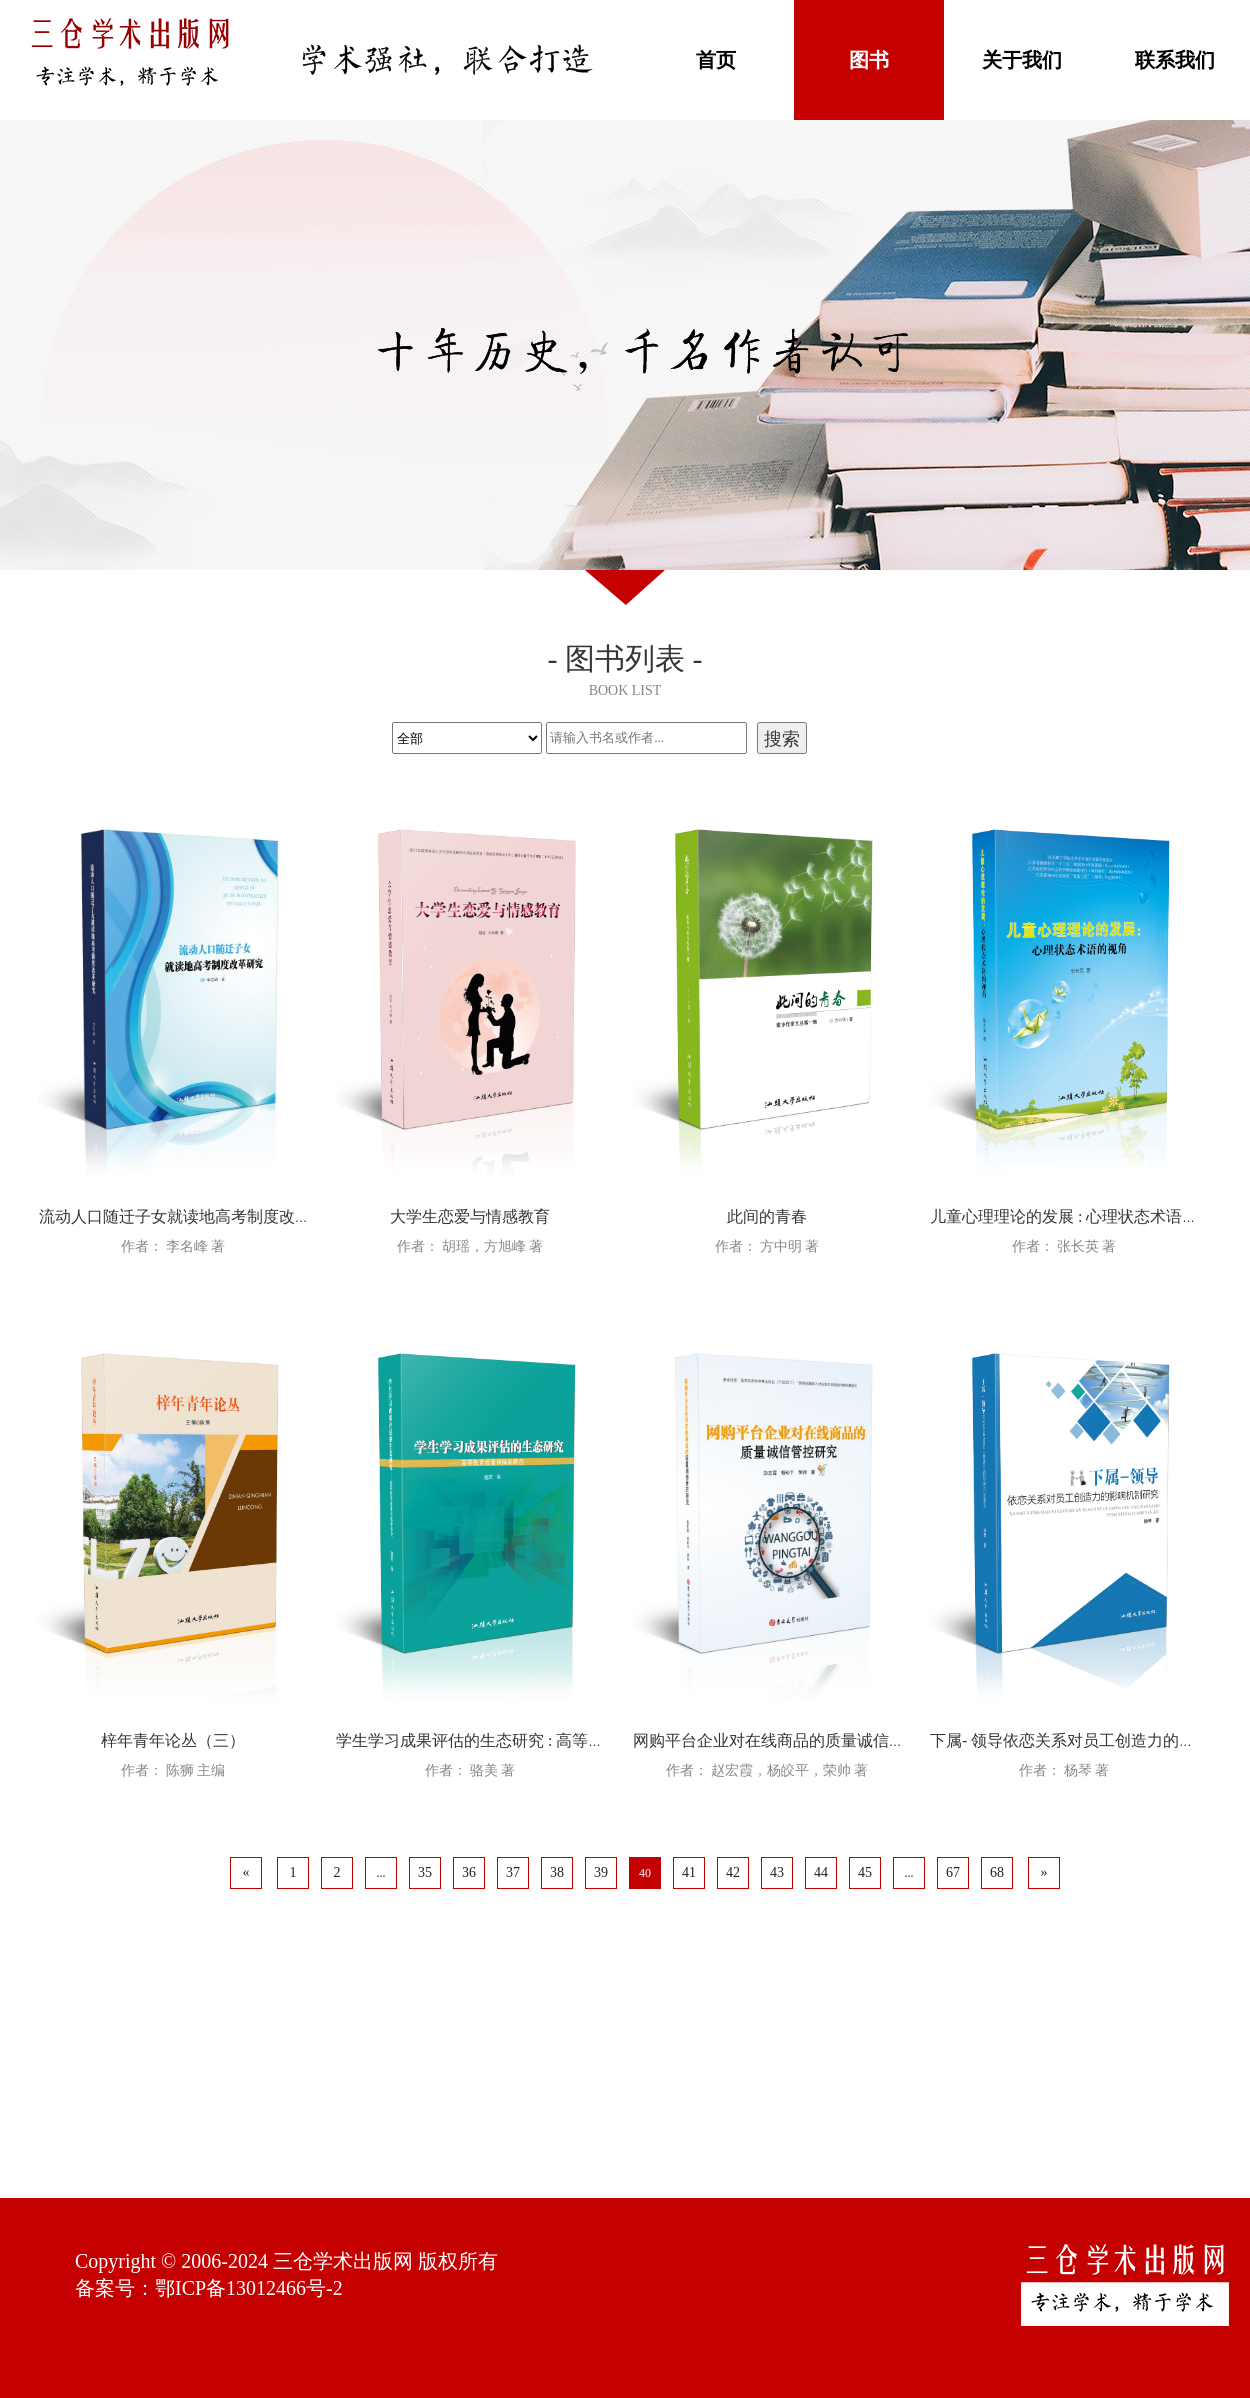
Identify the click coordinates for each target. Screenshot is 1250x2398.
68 (997, 1872)
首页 (716, 60)
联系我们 (1175, 60)
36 (469, 1872)
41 (689, 1872)
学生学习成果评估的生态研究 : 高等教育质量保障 (510, 1740)
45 (865, 1872)
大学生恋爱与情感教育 (470, 1216)
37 (513, 1872)
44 (821, 1872)
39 (601, 1872)
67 (953, 1872)
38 (557, 1872)
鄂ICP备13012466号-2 (249, 2288)
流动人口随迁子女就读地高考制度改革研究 (191, 1216)
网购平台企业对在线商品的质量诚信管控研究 (793, 1740)
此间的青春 (767, 1216)
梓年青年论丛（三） (173, 1740)
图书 (869, 60)
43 (777, 1872)
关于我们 (1022, 60)
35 (425, 1872)
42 (733, 1872)
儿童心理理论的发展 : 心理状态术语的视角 (1080, 1216)
